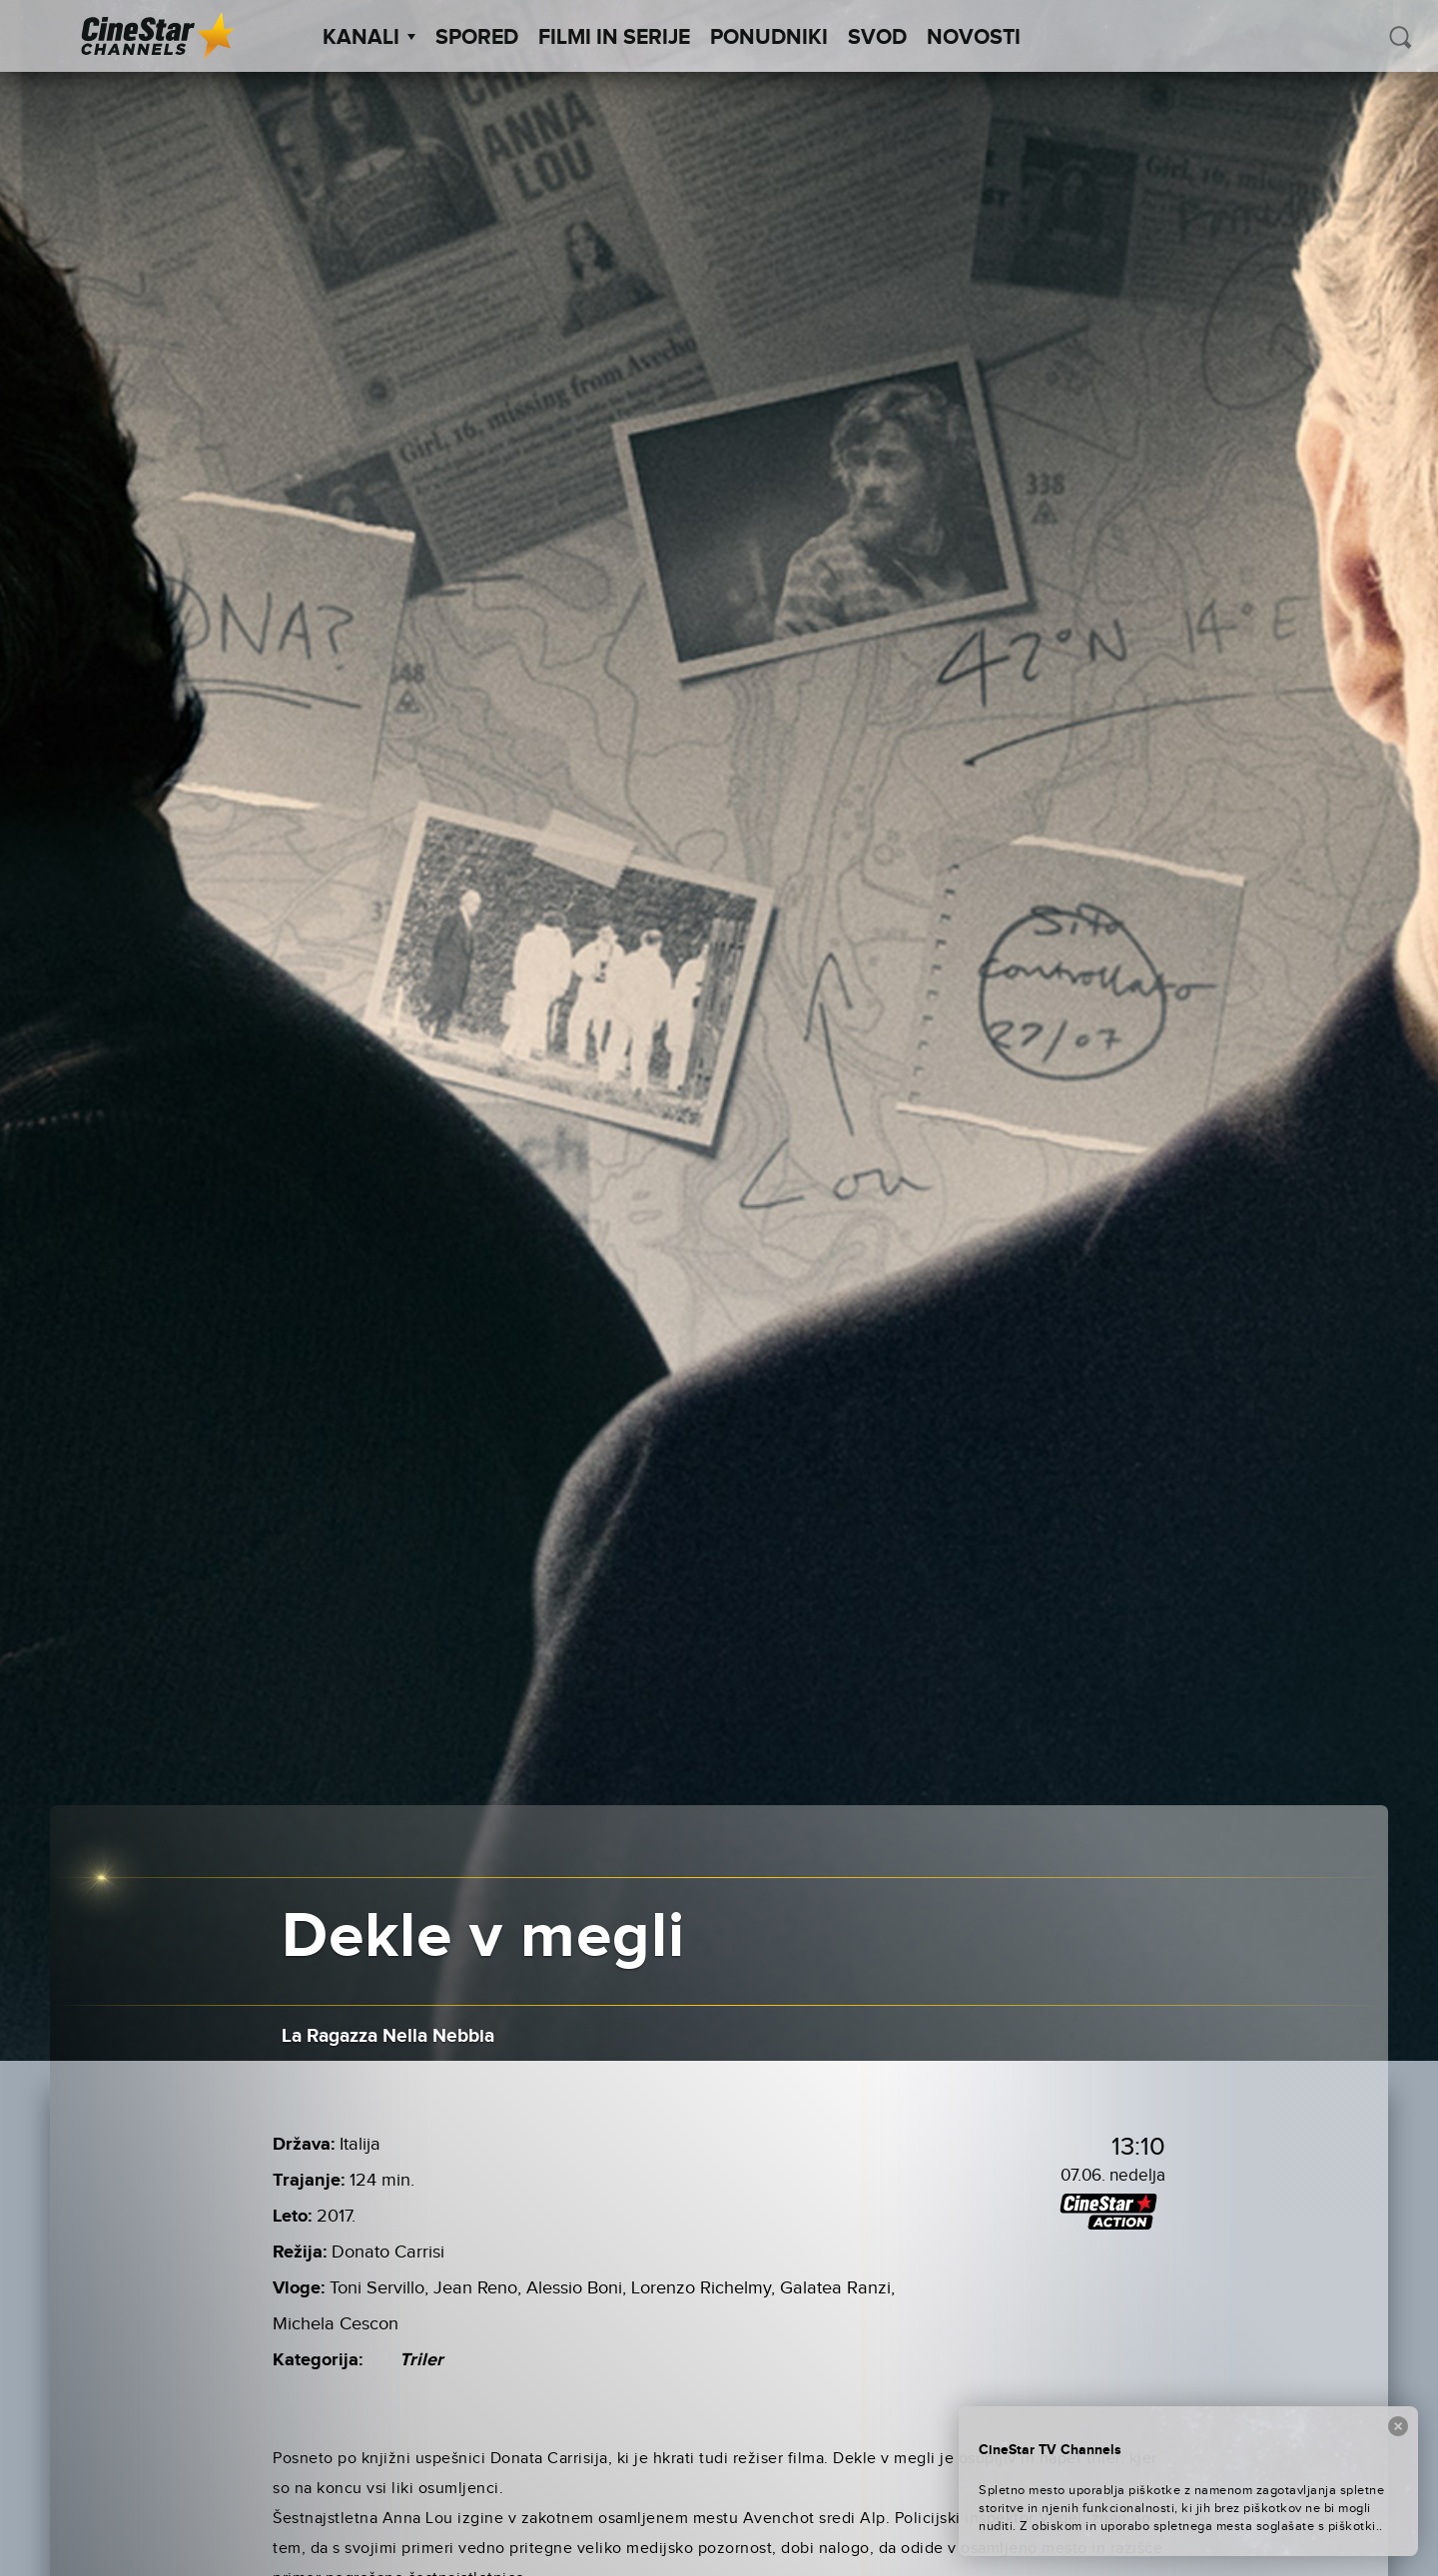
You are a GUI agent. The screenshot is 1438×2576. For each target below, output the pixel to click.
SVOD (877, 38)
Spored (476, 38)
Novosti (974, 38)
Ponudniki (769, 38)
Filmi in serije (614, 38)
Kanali (369, 38)
